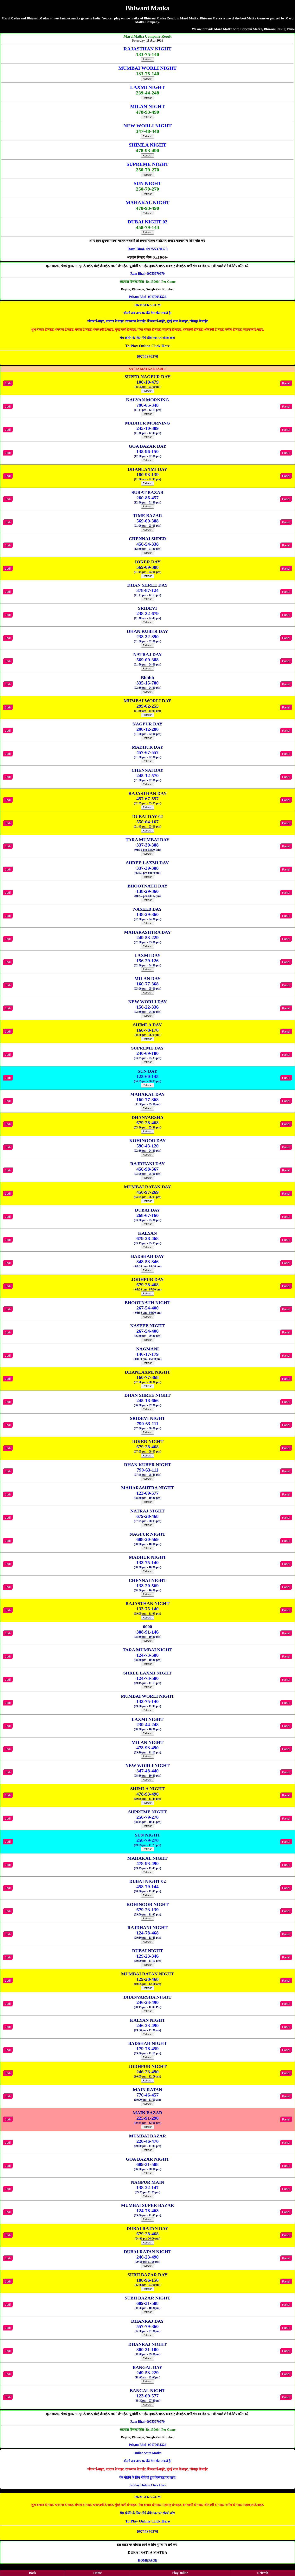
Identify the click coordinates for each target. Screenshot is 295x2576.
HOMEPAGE (147, 2560)
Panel (286, 383)
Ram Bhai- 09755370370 (147, 273)
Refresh (147, 59)
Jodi (8, 383)
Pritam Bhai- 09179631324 (147, 296)
